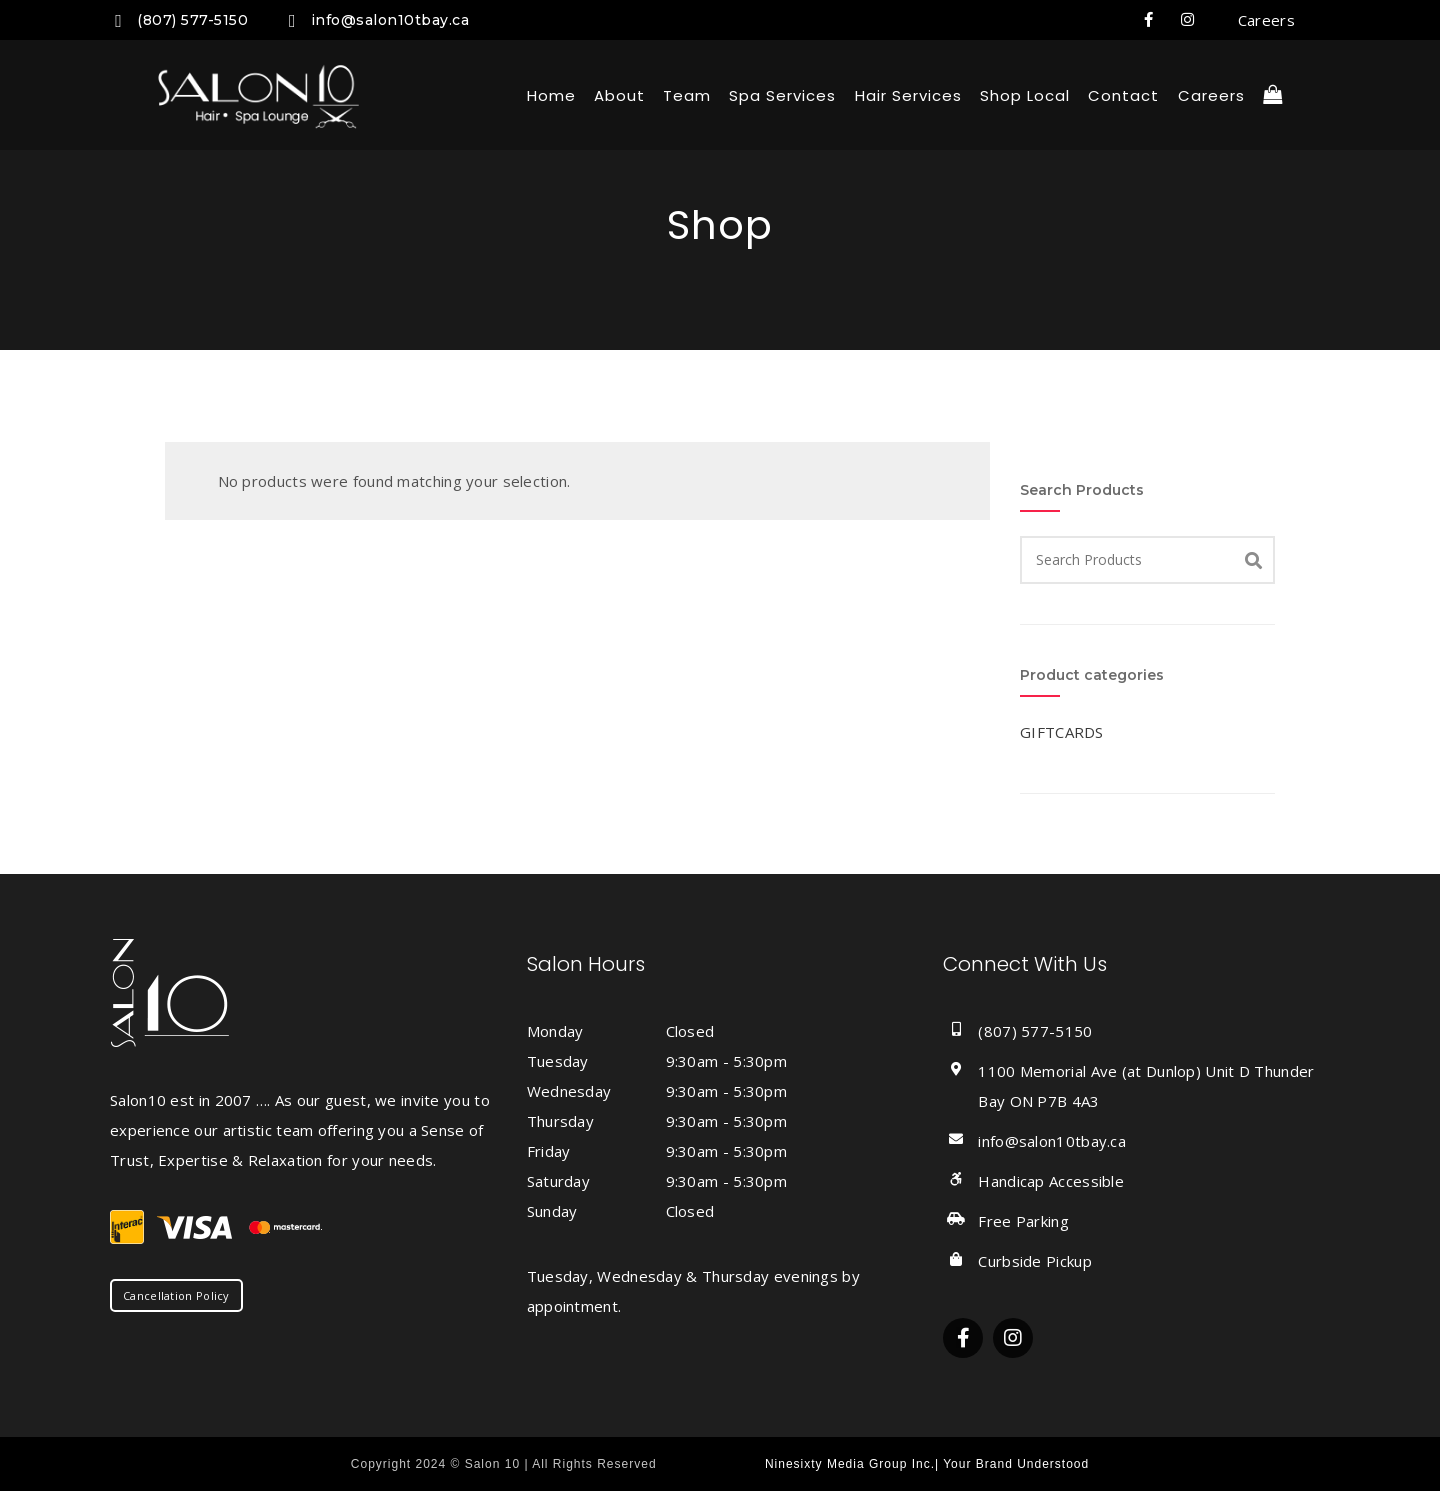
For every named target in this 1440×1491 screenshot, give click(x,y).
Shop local (1025, 95)
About (619, 95)
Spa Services (782, 95)
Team (687, 95)
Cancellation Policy (176, 1295)
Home (551, 95)
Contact (1123, 95)
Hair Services (908, 95)
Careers (1266, 20)
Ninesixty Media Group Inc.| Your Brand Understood (927, 1464)
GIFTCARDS (1062, 732)
